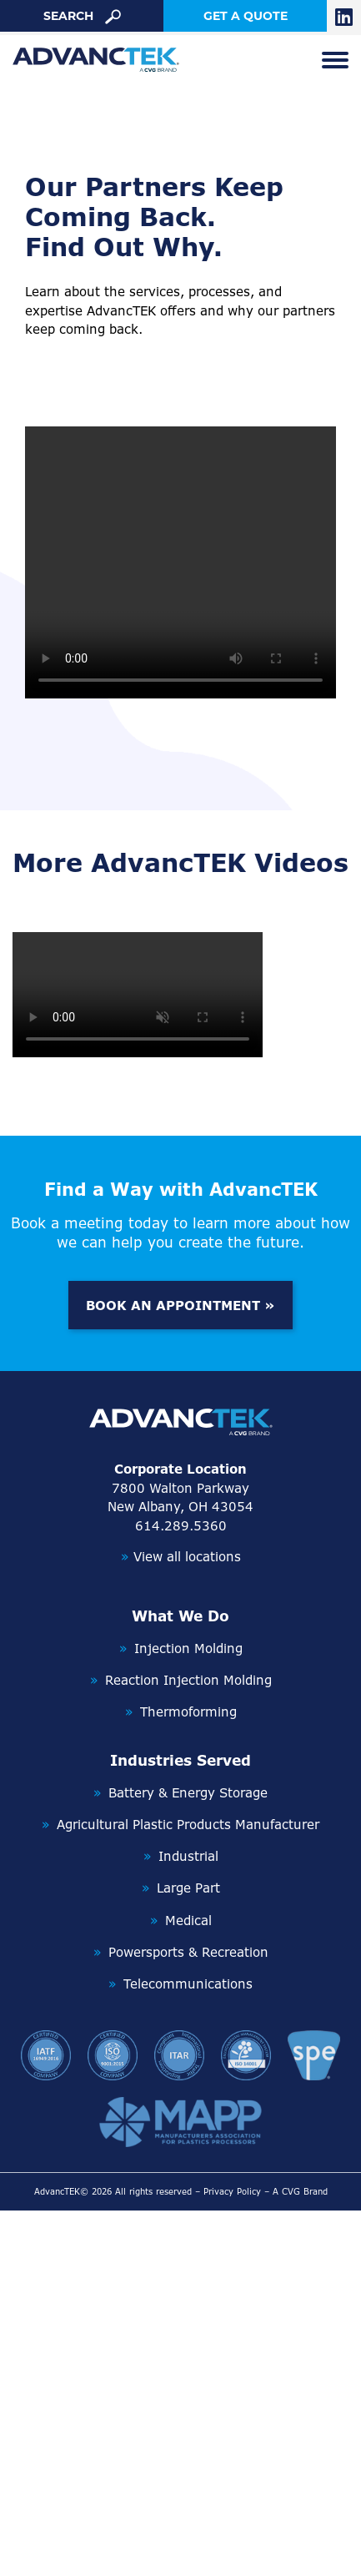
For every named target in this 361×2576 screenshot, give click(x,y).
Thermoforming (188, 1712)
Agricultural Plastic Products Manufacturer (188, 1824)
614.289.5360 (181, 1526)
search (82, 16)
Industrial (188, 1856)
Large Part (188, 1888)
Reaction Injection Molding (188, 1680)
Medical (188, 1920)
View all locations (181, 1556)
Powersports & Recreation (188, 1952)
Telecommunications (188, 1984)
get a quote (245, 15)
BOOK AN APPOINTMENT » (180, 1305)
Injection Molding (188, 1648)
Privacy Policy (232, 2191)
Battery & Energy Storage (188, 1793)
